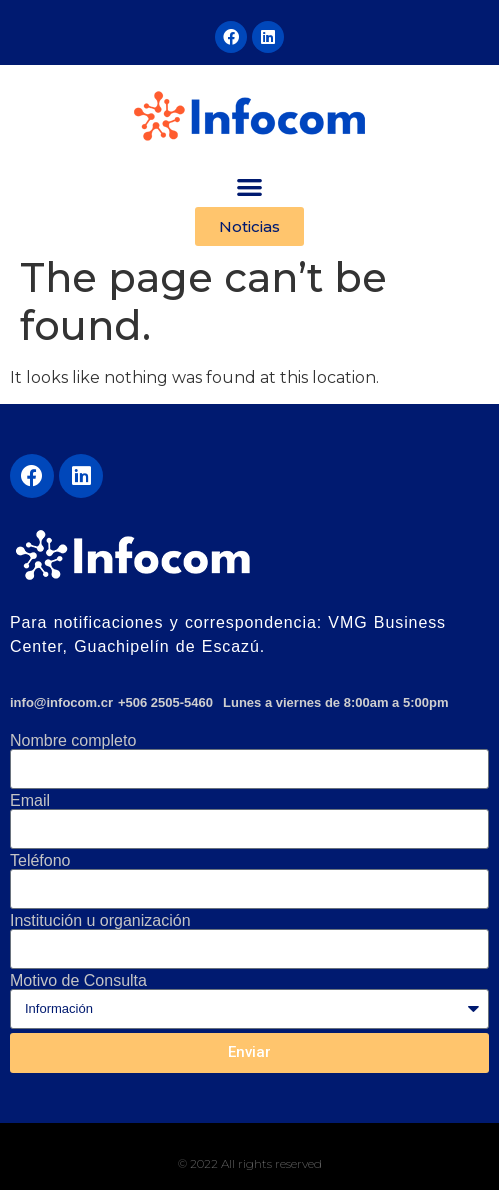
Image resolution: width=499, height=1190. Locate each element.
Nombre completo (73, 741)
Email (30, 801)
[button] (249, 186)
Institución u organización (100, 921)
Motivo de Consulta (78, 981)
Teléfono (40, 861)
